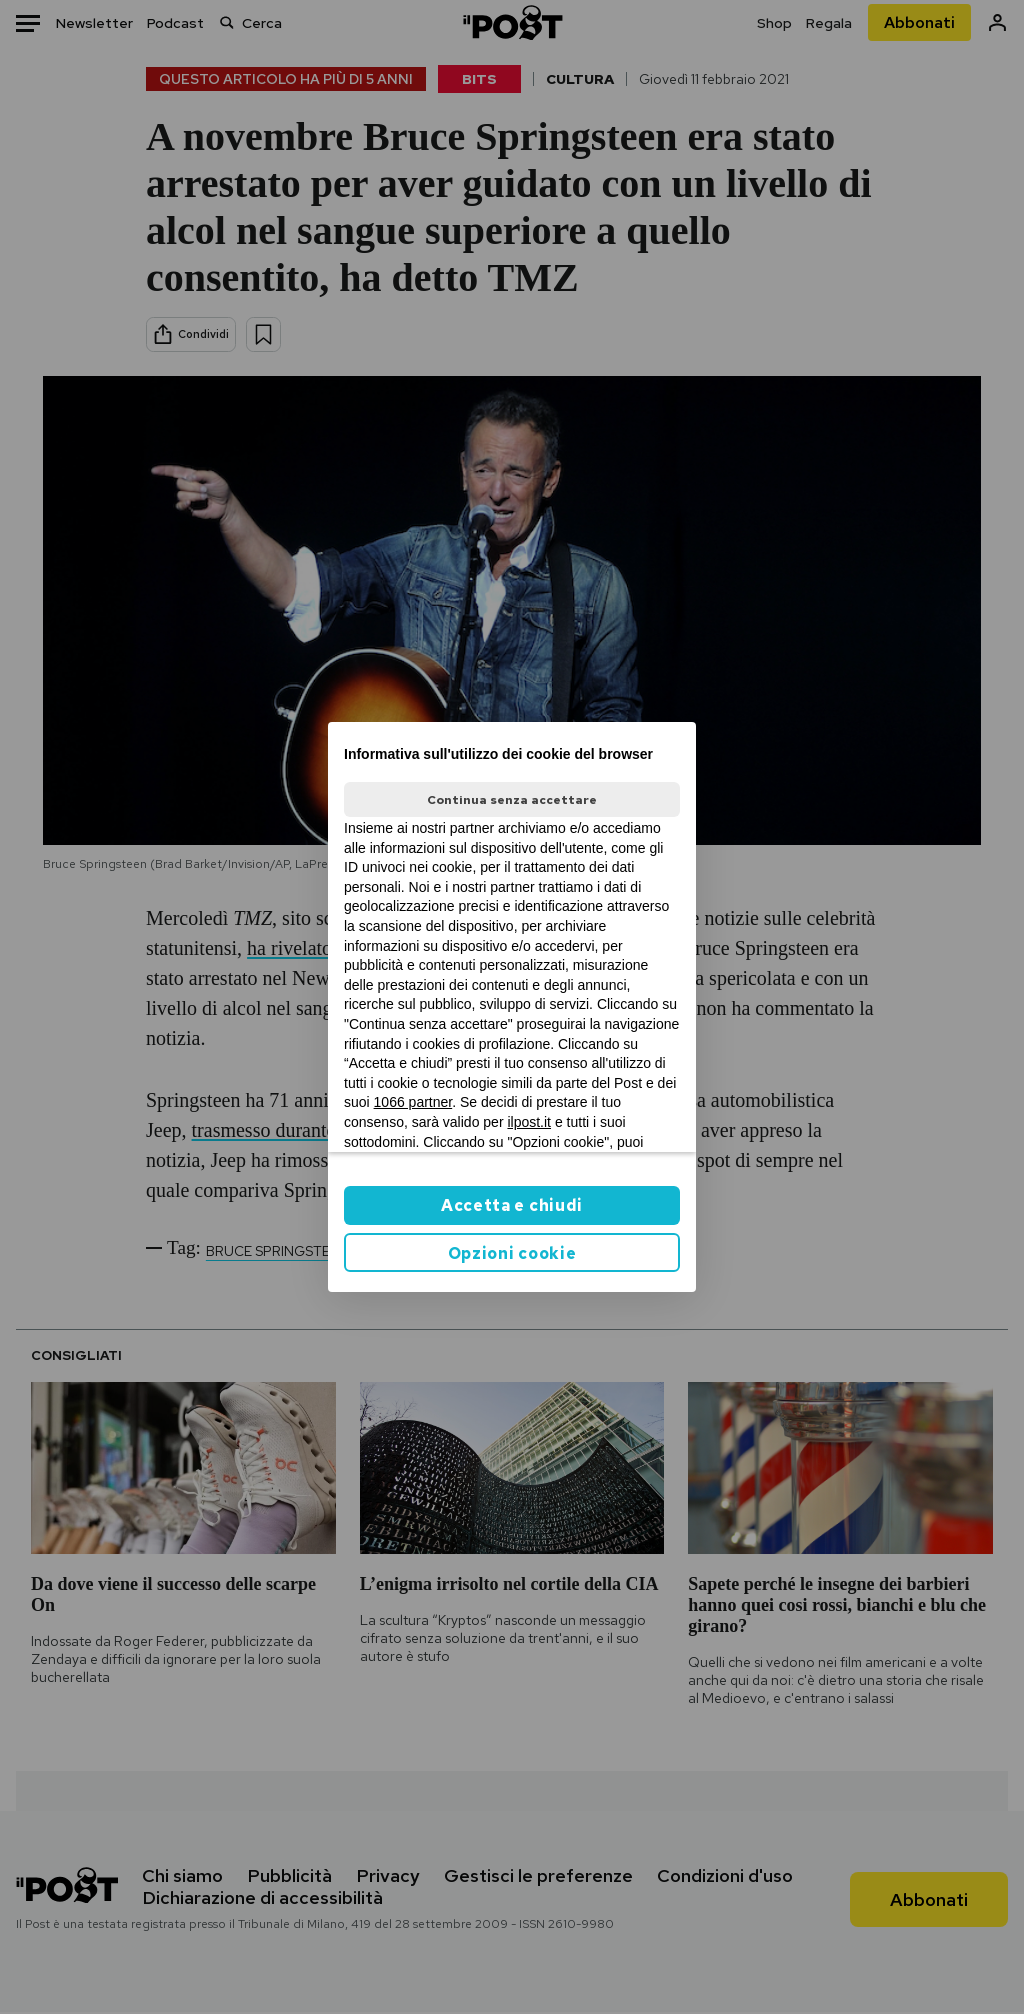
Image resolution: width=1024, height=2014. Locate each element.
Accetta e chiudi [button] (512, 1205)
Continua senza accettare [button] (512, 800)
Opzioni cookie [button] (512, 1253)
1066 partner (413, 1102)
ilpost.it (529, 1122)
